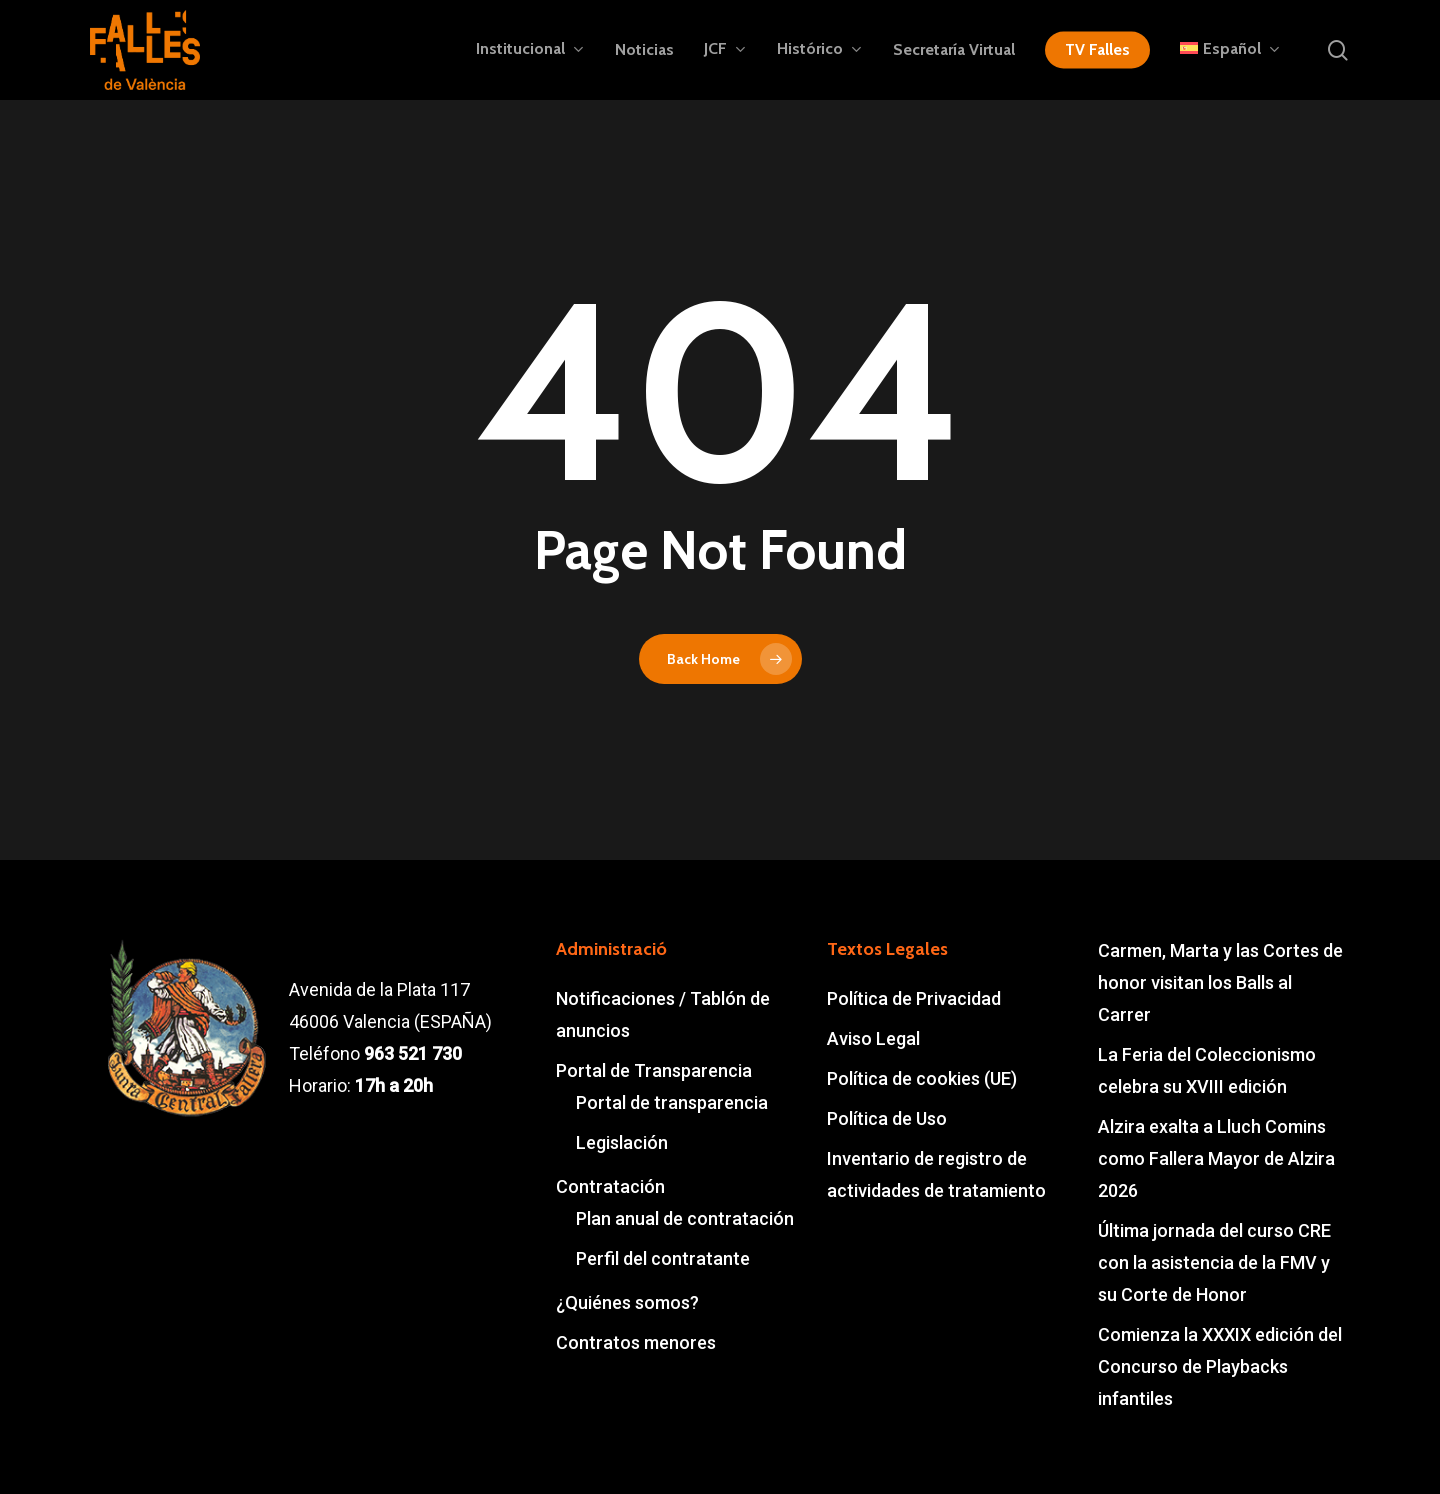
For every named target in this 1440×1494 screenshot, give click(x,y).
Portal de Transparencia (654, 1070)
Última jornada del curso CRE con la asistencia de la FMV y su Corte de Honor (1214, 1262)
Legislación (622, 1142)
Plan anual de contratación (685, 1218)
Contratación (610, 1186)
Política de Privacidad (914, 998)
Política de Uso (887, 1118)
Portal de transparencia (672, 1102)
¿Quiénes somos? (627, 1302)
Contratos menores (636, 1342)
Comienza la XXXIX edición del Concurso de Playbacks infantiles (1220, 1366)
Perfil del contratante (663, 1258)
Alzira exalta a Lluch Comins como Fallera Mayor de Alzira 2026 (1216, 1158)
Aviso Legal (873, 1038)
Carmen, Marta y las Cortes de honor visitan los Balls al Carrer (1220, 982)
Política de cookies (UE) (922, 1078)
